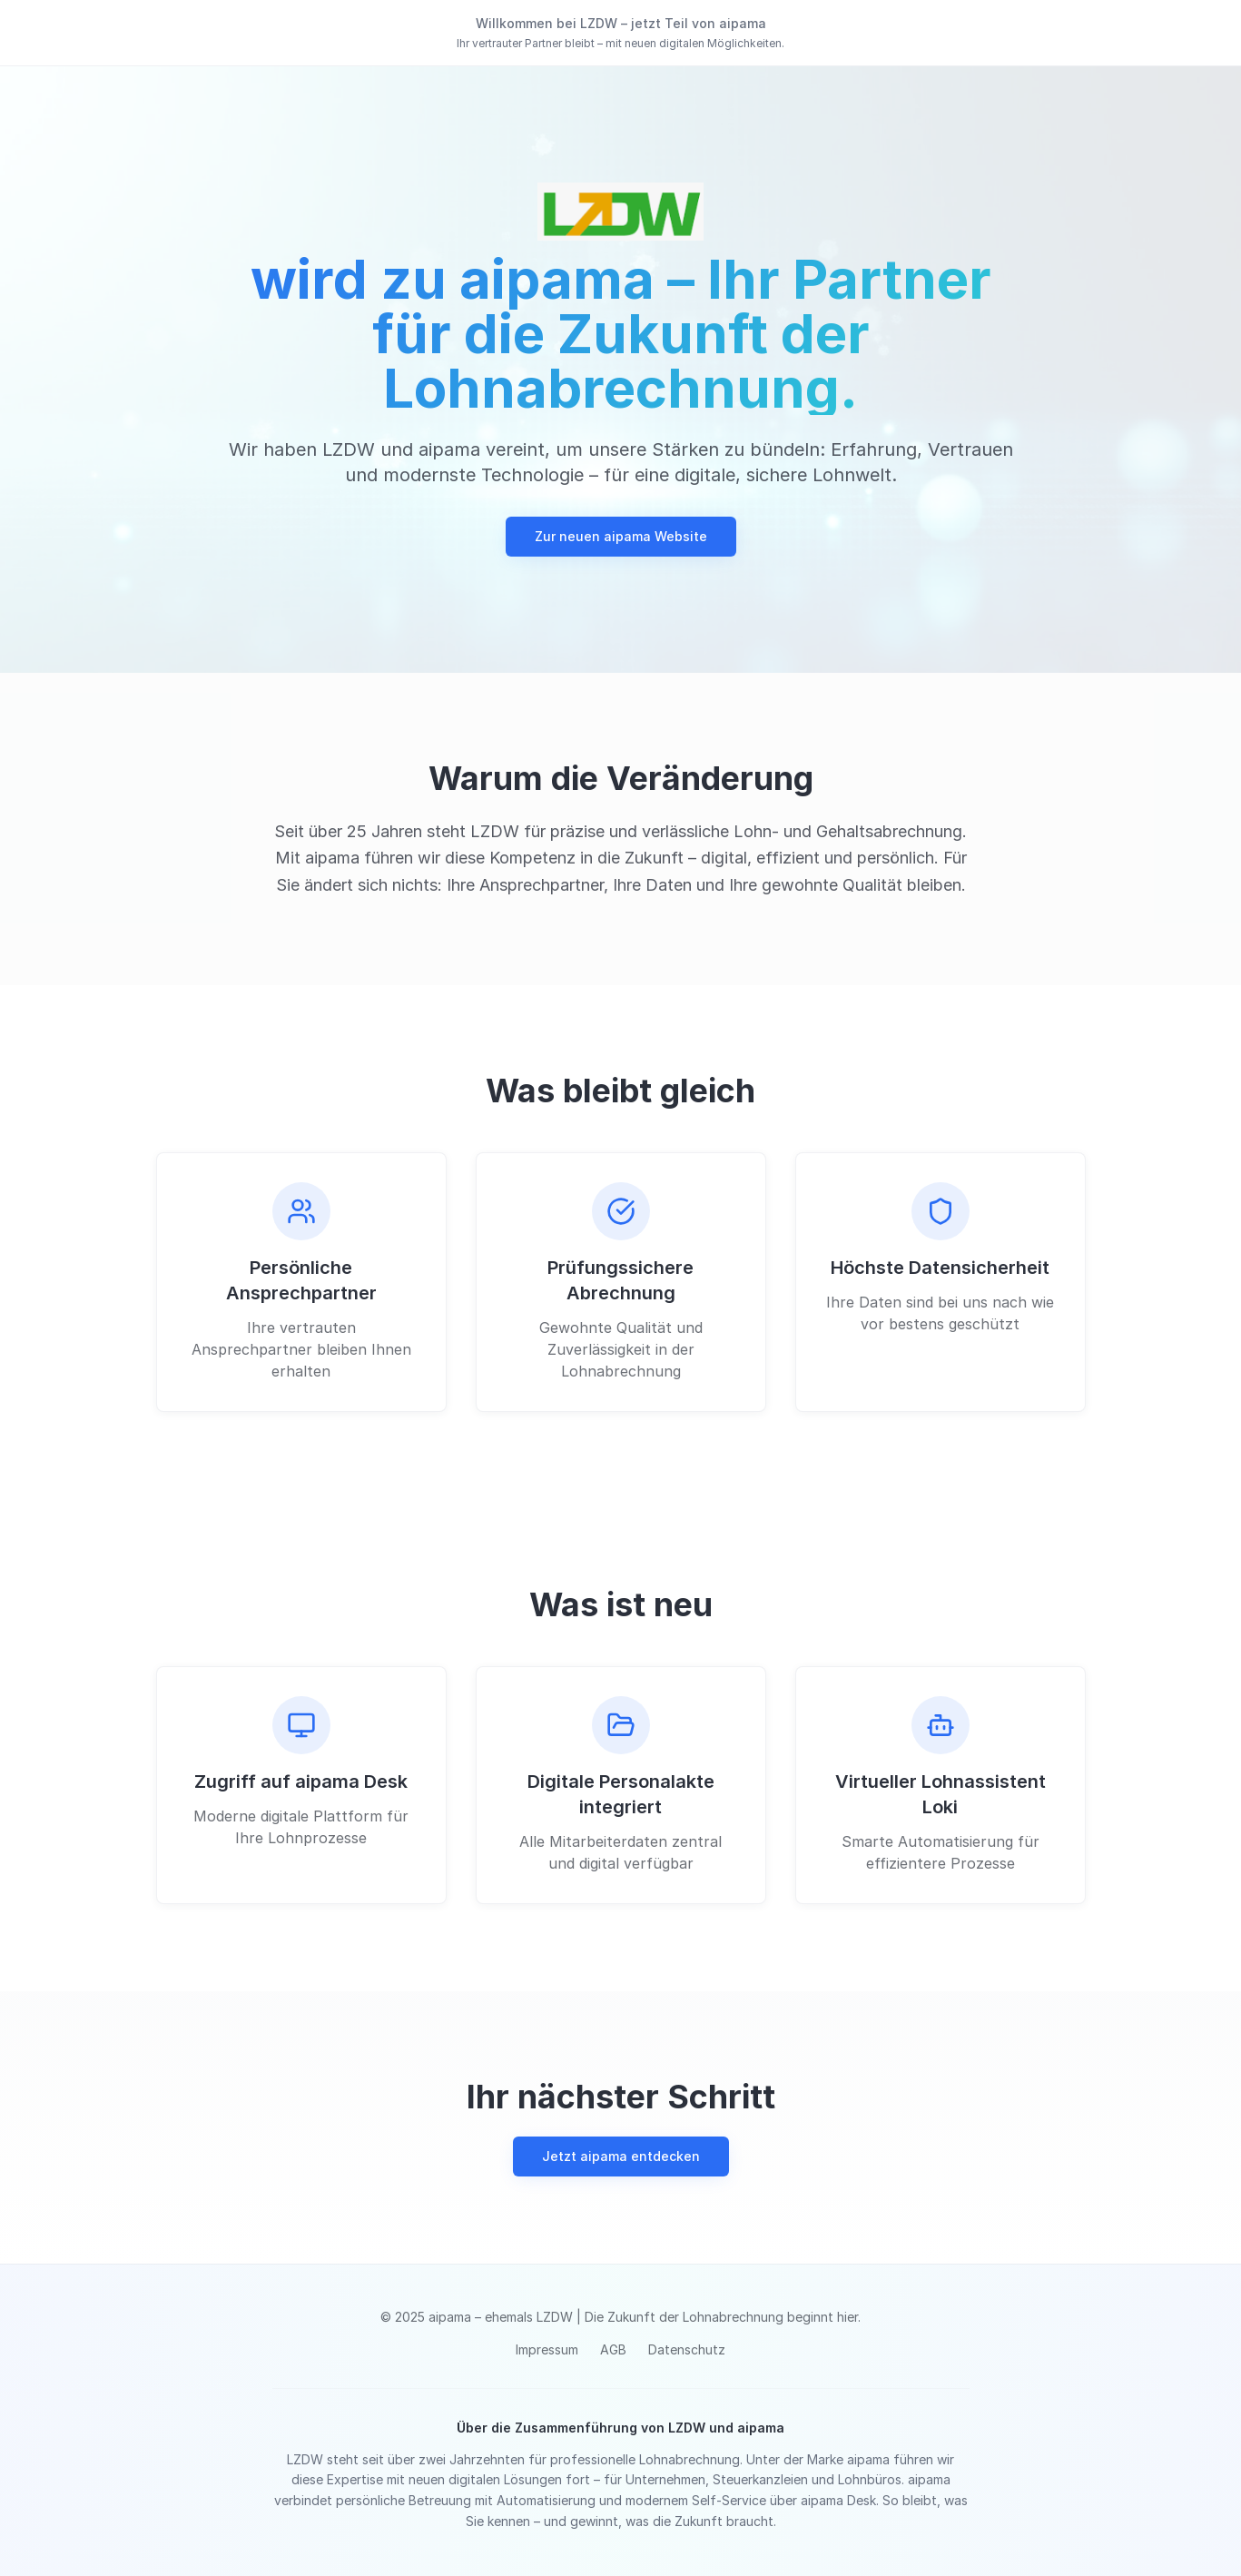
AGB (613, 2349)
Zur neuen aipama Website (621, 536)
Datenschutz (686, 2349)
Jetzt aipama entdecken (621, 2156)
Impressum (547, 2349)
